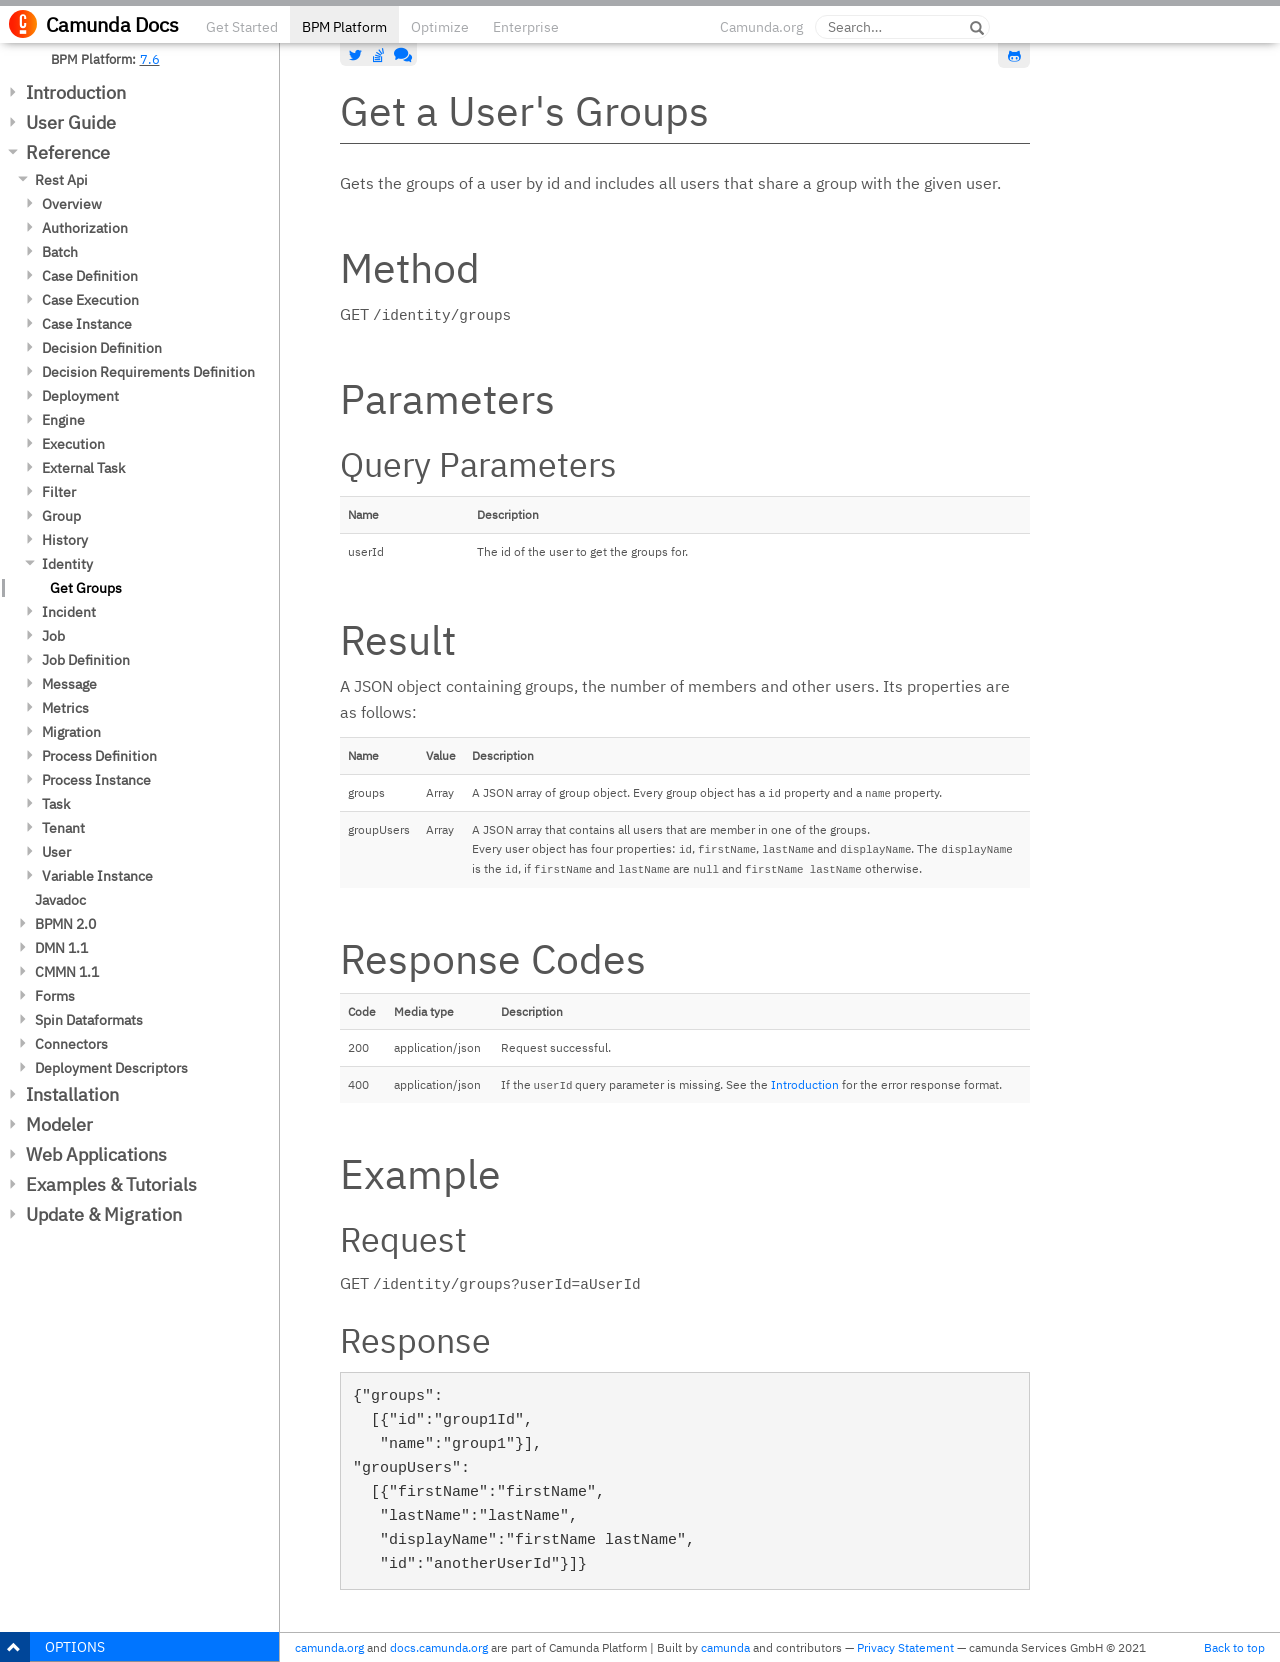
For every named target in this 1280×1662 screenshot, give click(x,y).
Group (61, 516)
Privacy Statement (905, 1647)
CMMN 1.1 (67, 972)
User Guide (71, 122)
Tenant (63, 828)
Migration (71, 732)
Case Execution (90, 300)
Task (56, 804)
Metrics (65, 708)
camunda (725, 1647)
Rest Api (61, 180)
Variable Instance (97, 876)
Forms (55, 996)
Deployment (80, 396)
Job (53, 636)
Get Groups (86, 588)
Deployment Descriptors (111, 1068)
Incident (69, 612)
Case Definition (90, 276)
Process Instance (96, 780)
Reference (68, 152)
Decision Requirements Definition (148, 372)
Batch (60, 252)
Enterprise (526, 27)
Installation (72, 1094)
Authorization (85, 228)
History (65, 540)
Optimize (440, 27)
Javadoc (60, 900)
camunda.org (329, 1647)
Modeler (59, 1124)
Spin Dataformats (89, 1020)
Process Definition (99, 756)
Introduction (76, 92)
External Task (83, 468)
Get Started (242, 27)
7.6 (150, 59)
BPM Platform (344, 27)
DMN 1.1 (61, 948)
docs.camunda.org (439, 1647)
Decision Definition (102, 348)
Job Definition (86, 660)
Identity (67, 564)
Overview (72, 204)
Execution (73, 444)
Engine (63, 420)
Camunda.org (761, 27)
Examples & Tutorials (111, 1184)
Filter (59, 492)
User (56, 852)
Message (69, 684)
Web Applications (96, 1154)
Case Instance (87, 324)
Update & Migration (104, 1214)
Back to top (1234, 1647)
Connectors (71, 1044)
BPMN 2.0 (65, 924)
